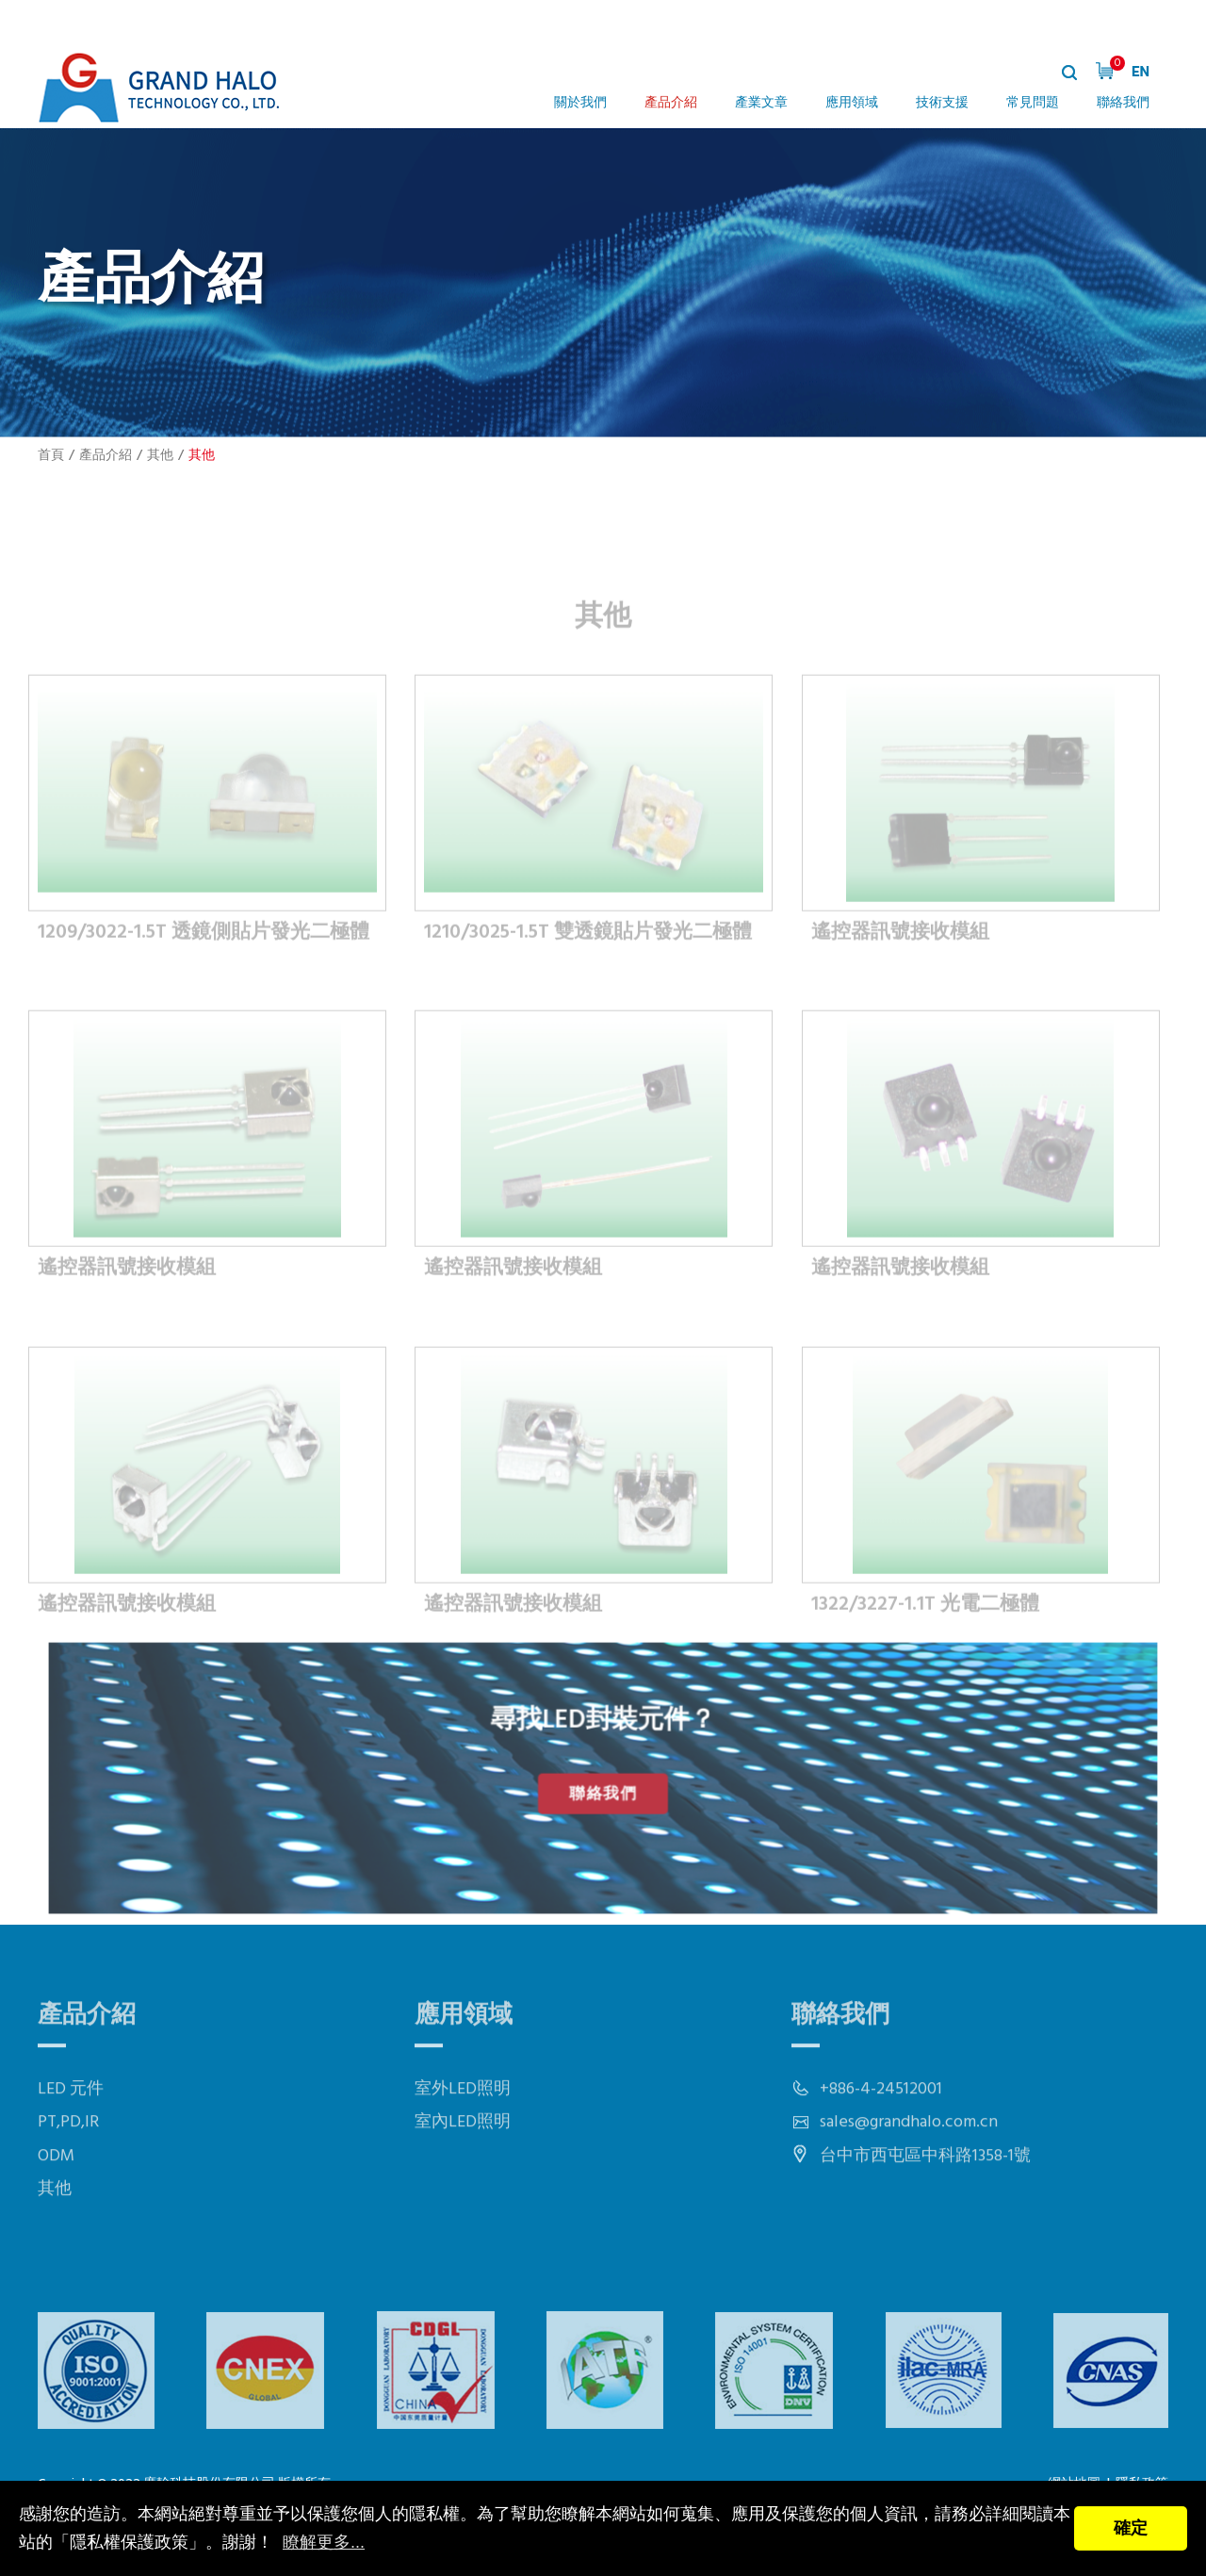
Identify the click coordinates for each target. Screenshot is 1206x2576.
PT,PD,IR (68, 2183)
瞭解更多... (324, 2542)
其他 (160, 456)
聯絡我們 (1123, 103)
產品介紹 (670, 103)
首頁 (51, 456)
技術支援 (942, 103)
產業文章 (761, 103)
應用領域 (851, 103)
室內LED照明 (463, 2183)
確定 (1131, 2528)
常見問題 (1032, 103)
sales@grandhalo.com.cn (909, 2183)
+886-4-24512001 (881, 2150)
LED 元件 (71, 2150)
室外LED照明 (463, 2150)
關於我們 (580, 103)
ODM (56, 2217)
